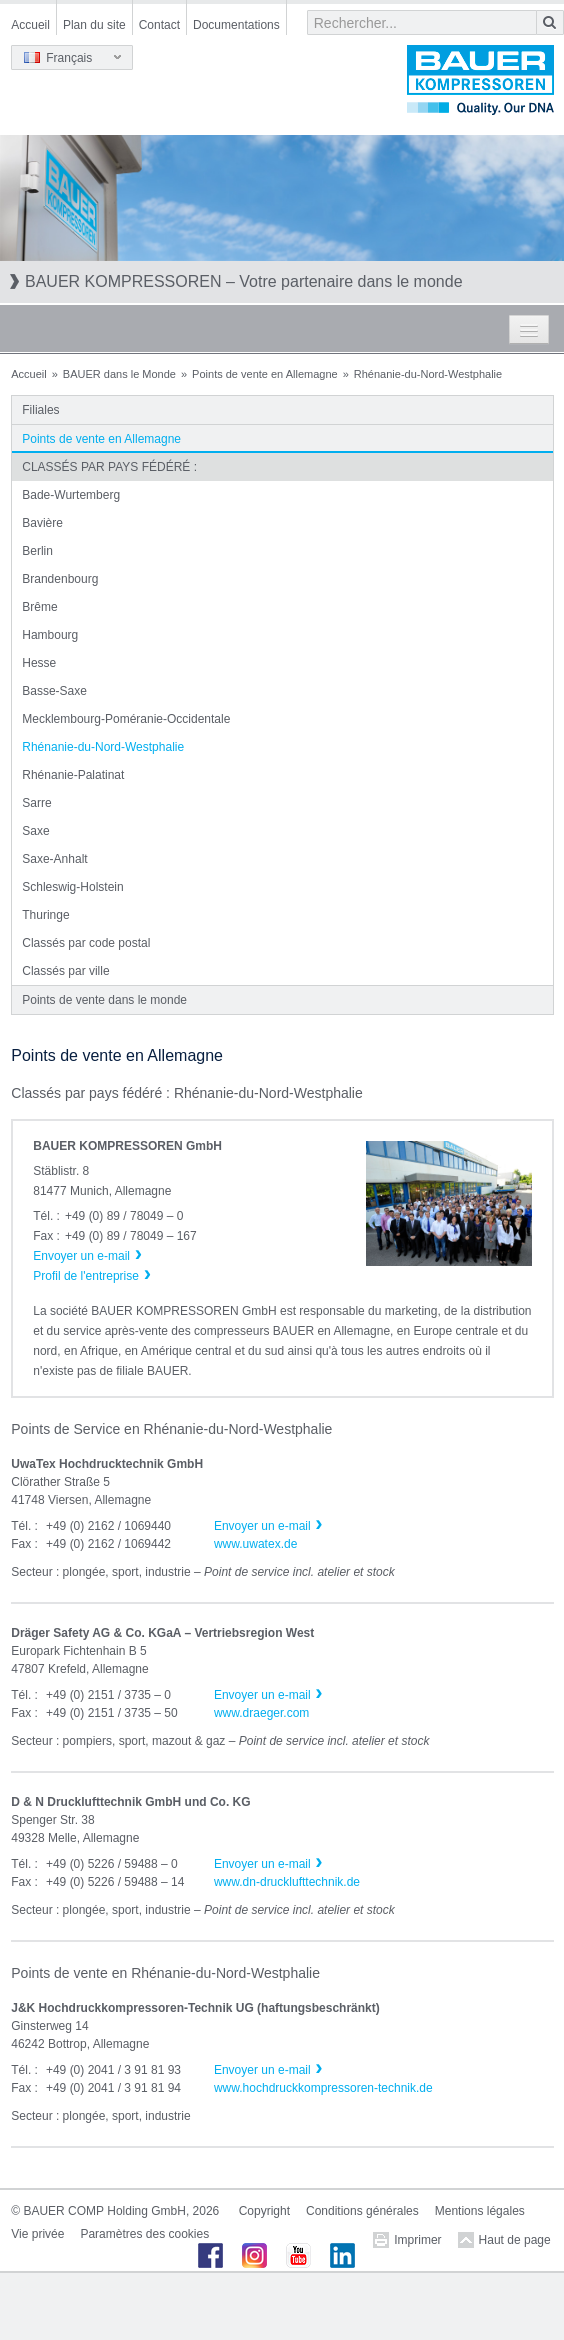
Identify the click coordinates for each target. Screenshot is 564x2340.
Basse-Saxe (54, 691)
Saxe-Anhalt (54, 859)
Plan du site (94, 25)
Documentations (236, 25)
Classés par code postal (86, 943)
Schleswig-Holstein (72, 887)
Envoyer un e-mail (262, 1526)
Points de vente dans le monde (104, 1000)
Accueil (30, 25)
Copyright (264, 2211)
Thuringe (45, 915)
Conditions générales (362, 2211)
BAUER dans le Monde (119, 374)
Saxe (35, 831)
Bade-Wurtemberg (71, 495)
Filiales (40, 410)
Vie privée (37, 2234)
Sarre (36, 803)
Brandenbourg (60, 579)
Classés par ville (65, 971)
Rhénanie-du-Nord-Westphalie (103, 747)
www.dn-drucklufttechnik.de (287, 1882)
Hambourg (50, 635)
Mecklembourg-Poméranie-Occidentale (126, 719)
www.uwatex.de (255, 1544)
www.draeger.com (261, 1713)
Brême (39, 607)
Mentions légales (480, 2211)
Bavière (42, 523)
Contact (159, 25)
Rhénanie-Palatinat (73, 775)
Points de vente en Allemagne (265, 374)
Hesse (39, 663)
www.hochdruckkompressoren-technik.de (323, 2088)
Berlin (37, 551)
